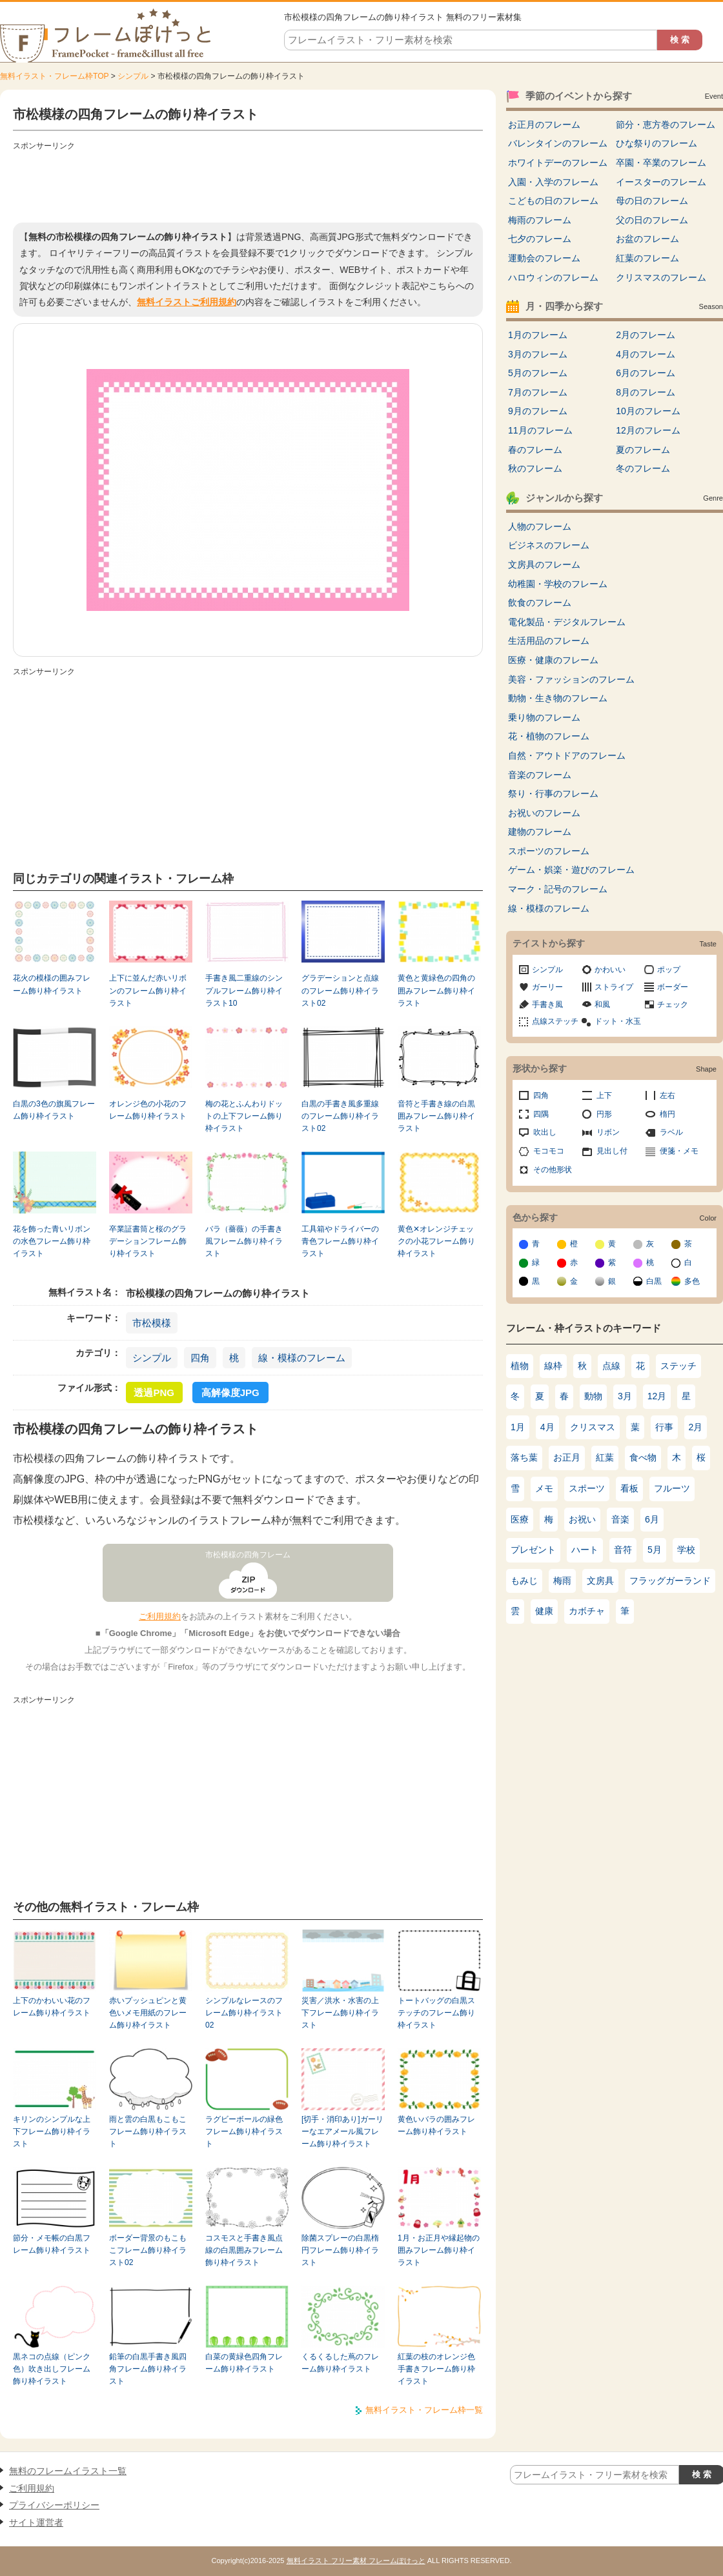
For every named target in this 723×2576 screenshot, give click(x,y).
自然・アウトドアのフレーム (567, 755)
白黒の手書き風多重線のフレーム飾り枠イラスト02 (340, 1116)
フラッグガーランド (670, 1580)
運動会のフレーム (544, 258)
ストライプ (614, 987)
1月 (518, 1427)
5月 (654, 1549)
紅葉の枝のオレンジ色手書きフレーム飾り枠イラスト (436, 2369)
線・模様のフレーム (301, 1357)
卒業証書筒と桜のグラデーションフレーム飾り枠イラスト (148, 1241)
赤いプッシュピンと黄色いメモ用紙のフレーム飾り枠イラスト (148, 2013)
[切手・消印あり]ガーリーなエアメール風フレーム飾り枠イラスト (342, 2132)
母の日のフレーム (652, 200)
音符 (623, 1549)
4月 (547, 1427)
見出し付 (611, 1150)
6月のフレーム (645, 373)
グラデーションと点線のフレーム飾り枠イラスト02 (340, 990)
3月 (625, 1396)
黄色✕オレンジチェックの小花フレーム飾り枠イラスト (436, 1241)
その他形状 (552, 1169)
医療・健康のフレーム (553, 660)
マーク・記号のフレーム (557, 889)
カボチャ (587, 1611)
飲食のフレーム (539, 602)
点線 (611, 1366)
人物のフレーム (539, 526)
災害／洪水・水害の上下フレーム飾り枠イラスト (340, 2013)
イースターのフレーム (661, 182)
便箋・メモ (679, 1150)
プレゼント (533, 1549)
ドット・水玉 (618, 1021)
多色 (692, 1281)
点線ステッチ (555, 1021)
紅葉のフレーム (647, 258)
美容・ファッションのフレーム (571, 679)
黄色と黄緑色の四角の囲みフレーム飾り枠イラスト (436, 990)
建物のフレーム (539, 831)
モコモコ (548, 1150)
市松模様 (151, 1322)
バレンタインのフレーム (557, 143)
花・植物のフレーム (548, 736)
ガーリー (547, 987)
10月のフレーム (648, 411)
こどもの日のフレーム (553, 200)
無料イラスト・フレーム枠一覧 (424, 2410)
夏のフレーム (643, 449)
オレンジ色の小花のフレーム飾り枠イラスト (148, 1110)
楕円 (667, 1114)
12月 (657, 1396)
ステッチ (678, 1366)
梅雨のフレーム (539, 220)
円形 (604, 1114)
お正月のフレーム (544, 124)
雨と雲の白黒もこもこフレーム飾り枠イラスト (148, 2132)
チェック (672, 1004)
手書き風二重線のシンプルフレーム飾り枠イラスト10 (244, 990)
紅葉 (605, 1457)
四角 (200, 1357)
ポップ (668, 969)
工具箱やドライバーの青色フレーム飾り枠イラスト (340, 1241)
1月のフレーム (537, 335)
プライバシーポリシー (54, 2505)
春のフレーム (535, 449)
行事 (664, 1427)
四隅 (541, 1114)
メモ (544, 1488)
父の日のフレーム (652, 220)
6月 (652, 1519)
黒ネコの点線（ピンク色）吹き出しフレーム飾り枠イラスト (51, 2369)
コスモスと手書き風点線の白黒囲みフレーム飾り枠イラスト (244, 2250)
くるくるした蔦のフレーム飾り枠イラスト (340, 2362)
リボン (608, 1132)
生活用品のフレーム (548, 640)
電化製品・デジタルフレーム (567, 622)
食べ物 (643, 1457)
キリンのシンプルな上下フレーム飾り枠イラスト (51, 2132)
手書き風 (547, 1004)
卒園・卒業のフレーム (661, 162)
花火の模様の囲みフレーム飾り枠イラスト (51, 984)
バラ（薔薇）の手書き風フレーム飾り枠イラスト (244, 1241)
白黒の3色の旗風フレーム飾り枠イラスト (54, 1110)
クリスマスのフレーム (661, 277)
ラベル (671, 1132)
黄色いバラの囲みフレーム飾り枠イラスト (436, 2125)
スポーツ (587, 1488)
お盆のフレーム (647, 239)
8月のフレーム (645, 392)
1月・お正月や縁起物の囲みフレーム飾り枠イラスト (439, 2250)
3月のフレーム (537, 354)
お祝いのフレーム (544, 813)
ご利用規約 (160, 1616)
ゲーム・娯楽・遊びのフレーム (571, 869)
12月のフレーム (648, 430)
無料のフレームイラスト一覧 (68, 2471)
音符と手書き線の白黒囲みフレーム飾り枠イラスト (436, 1116)
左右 (667, 1095)
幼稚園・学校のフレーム (557, 584)
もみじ (524, 1580)
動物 (593, 1396)
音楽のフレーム (539, 775)
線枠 (553, 1366)
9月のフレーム (537, 411)
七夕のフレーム (539, 239)
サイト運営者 (36, 2522)
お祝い (582, 1519)
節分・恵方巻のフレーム (665, 124)
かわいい (610, 969)
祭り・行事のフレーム (553, 793)
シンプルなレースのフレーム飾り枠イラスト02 (244, 2013)
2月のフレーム (645, 335)
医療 (520, 1519)
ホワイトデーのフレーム (557, 162)
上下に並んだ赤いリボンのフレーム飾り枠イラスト (148, 990)
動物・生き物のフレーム (557, 698)
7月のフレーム (537, 392)
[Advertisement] (248, 184)
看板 (629, 1488)
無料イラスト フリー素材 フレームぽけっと (356, 2560)
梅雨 (562, 1580)
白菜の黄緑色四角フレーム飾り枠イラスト (244, 2362)
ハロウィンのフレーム (553, 277)
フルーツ (672, 1488)
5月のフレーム (537, 373)
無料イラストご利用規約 (186, 302)
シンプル (132, 76)
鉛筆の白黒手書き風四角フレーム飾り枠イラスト (148, 2369)
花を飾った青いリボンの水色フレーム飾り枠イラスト (51, 1241)
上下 (604, 1095)
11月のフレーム (540, 430)
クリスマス (592, 1427)
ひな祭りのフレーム (656, 143)
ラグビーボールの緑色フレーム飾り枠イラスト (244, 2132)
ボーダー (672, 987)
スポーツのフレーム (548, 851)
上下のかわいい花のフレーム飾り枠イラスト (51, 2006)
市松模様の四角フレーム (247, 1554)
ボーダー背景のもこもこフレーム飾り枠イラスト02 (148, 2250)
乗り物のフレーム (544, 717)
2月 (696, 1427)
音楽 (620, 1519)
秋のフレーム (535, 468)
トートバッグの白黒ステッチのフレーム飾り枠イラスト (436, 2013)
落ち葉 (524, 1457)
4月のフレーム (645, 354)
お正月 (566, 1457)
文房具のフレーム (544, 564)
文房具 (600, 1580)
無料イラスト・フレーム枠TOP (54, 76)
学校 (686, 1549)
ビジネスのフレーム (548, 545)
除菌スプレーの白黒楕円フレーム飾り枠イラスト (340, 2250)
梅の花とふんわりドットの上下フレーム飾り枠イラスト (244, 1116)
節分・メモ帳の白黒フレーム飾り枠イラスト (51, 2244)
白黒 (654, 1281)
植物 (520, 1366)
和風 (602, 1004)
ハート (584, 1549)
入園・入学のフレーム (553, 182)
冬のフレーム (643, 468)
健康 (544, 1611)
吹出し (544, 1132)
